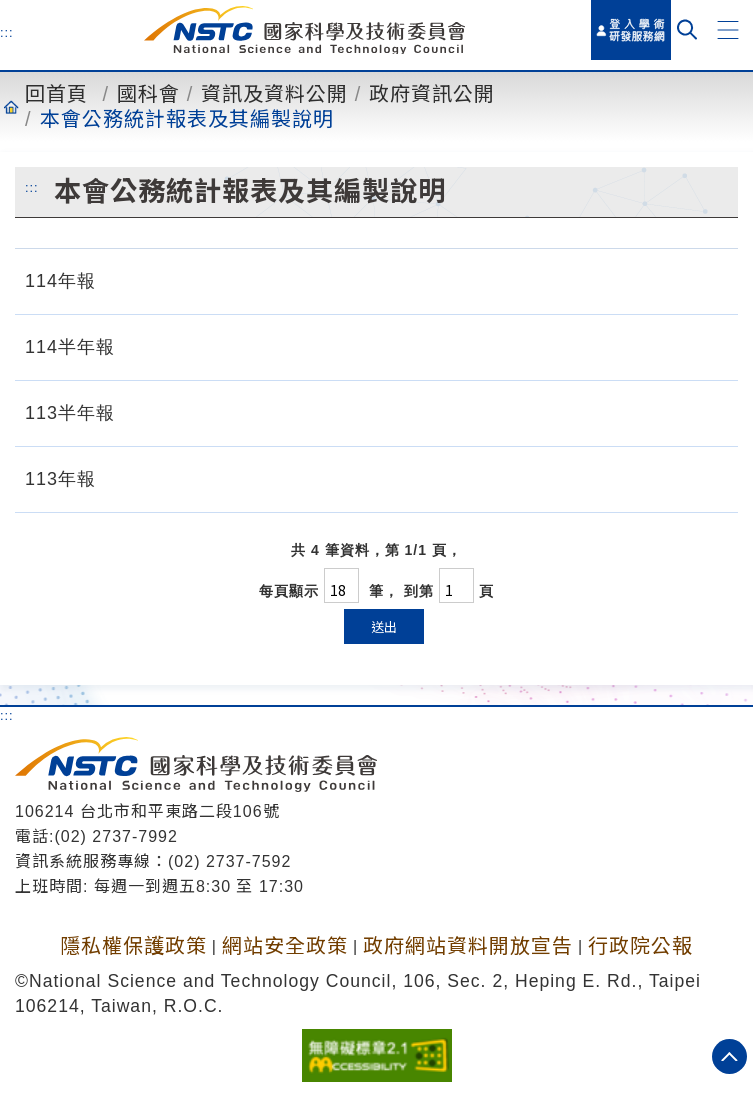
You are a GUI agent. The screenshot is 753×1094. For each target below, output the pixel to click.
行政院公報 (640, 946)
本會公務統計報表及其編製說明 (187, 119)
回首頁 (56, 94)
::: (7, 32)
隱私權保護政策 (133, 946)
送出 (384, 626)
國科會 (148, 94)
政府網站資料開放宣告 (468, 946)
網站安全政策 (285, 946)
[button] (728, 30)
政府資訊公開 (432, 94)
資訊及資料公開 (274, 94)
